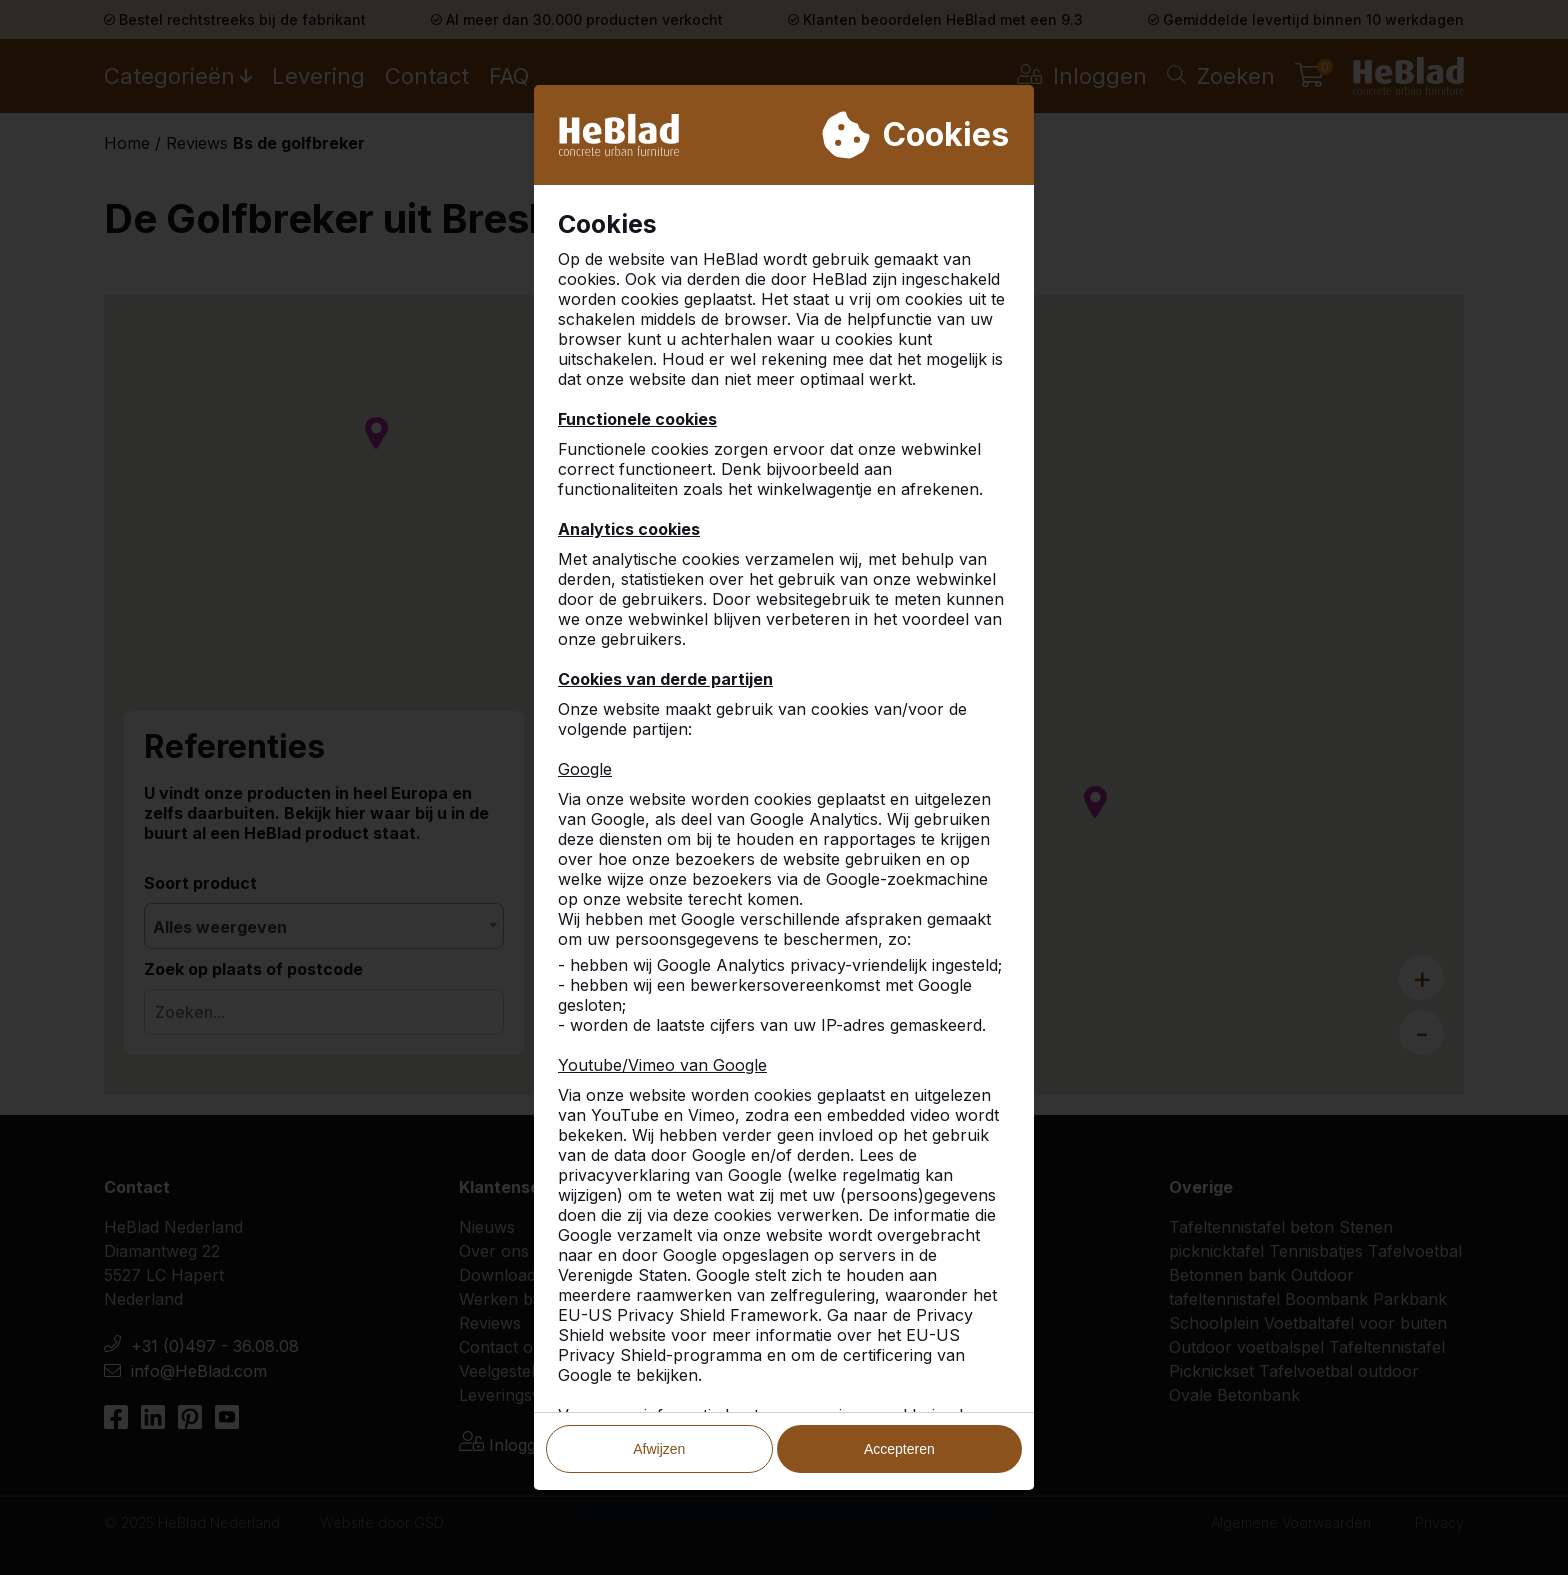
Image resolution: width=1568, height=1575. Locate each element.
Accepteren (899, 1378)
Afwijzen (659, 1378)
